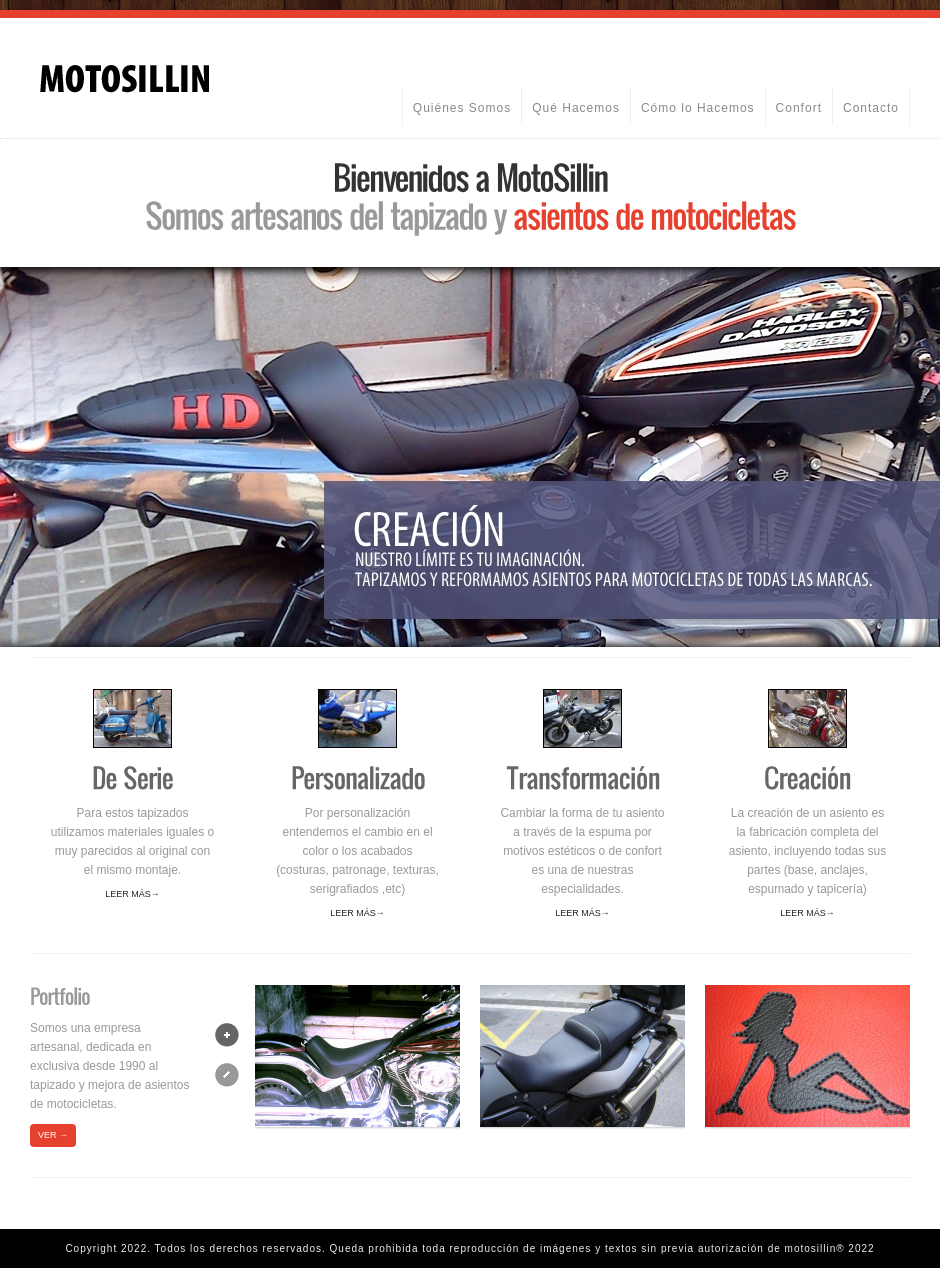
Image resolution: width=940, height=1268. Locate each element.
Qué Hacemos (576, 108)
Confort (799, 108)
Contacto (871, 108)
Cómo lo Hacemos (698, 108)
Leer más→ (132, 894)
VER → (53, 1135)
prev (227, 1075)
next (227, 1035)
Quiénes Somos (462, 108)
